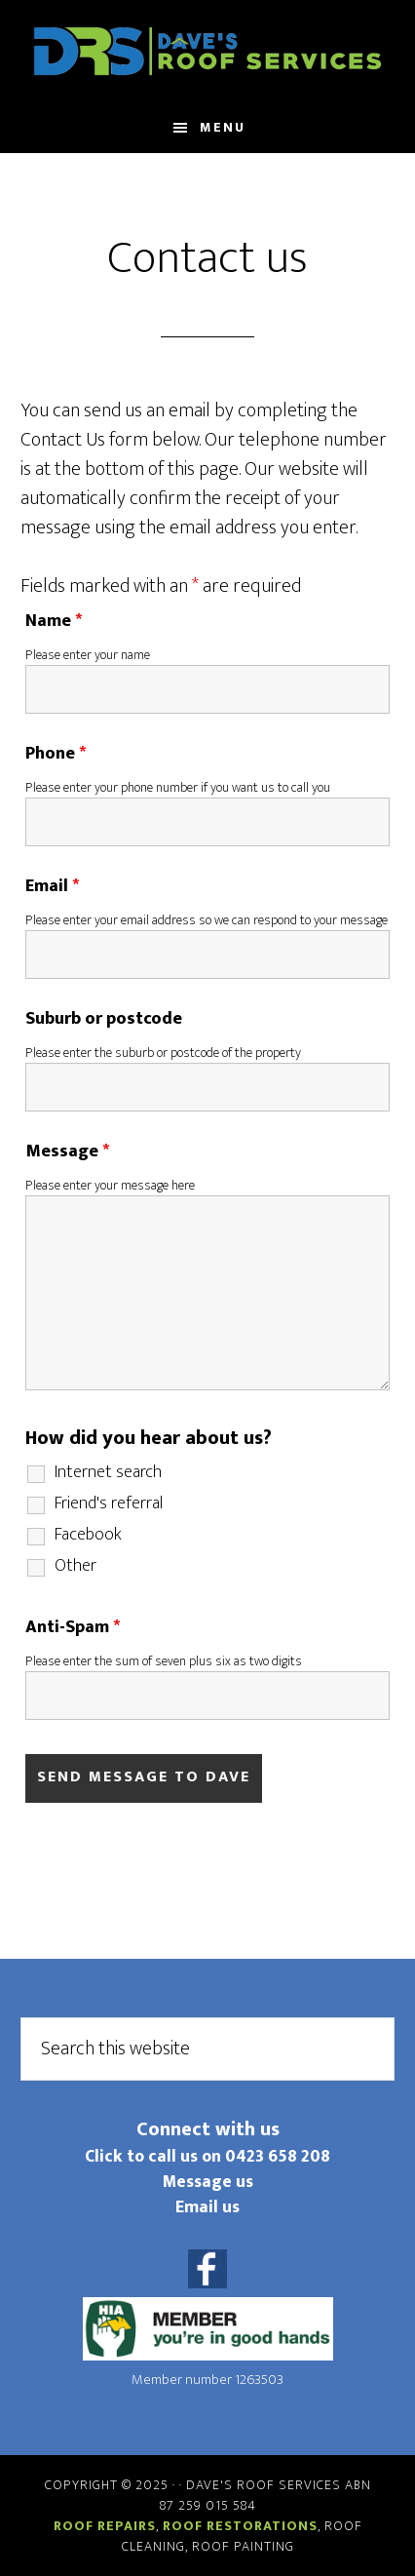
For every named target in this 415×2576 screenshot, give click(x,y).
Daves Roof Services (207, 52)
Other (75, 1566)
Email (52, 886)
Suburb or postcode (103, 1019)
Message (67, 1151)
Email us (207, 2207)
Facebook (88, 1534)
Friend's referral (109, 1503)
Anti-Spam (72, 1627)
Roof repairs (105, 2526)
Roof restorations (240, 2526)
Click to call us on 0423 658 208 (207, 2156)
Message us (208, 2181)
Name (53, 621)
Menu (222, 127)
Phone (55, 753)
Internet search (108, 1472)
